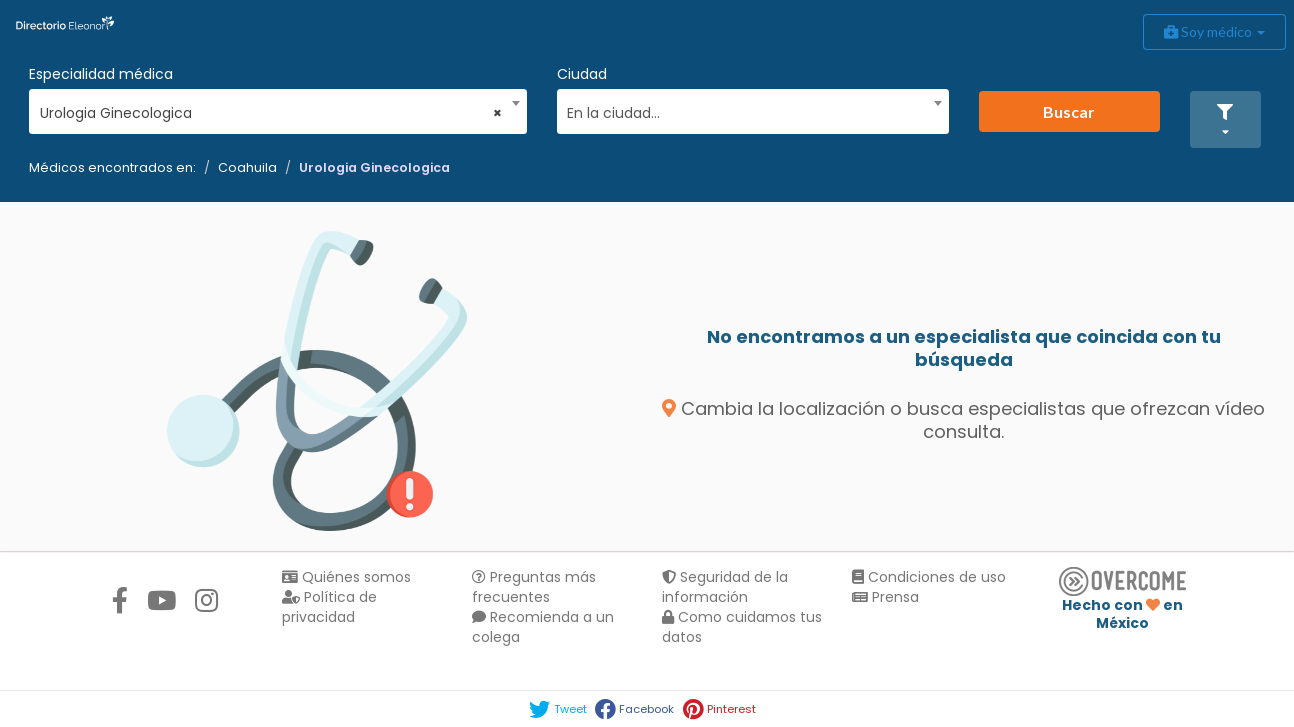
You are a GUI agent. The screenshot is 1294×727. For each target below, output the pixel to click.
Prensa (885, 597)
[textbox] (745, 110)
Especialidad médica (101, 74)
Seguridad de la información (725, 587)
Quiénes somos (346, 577)
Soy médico (1214, 31)
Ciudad (582, 74)
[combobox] (271, 108)
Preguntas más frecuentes (534, 587)
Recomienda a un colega (543, 627)
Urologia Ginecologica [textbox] (271, 113)
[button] (1226, 119)
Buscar (1069, 111)
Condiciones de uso (929, 577)
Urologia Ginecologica (374, 167)
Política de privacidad (329, 607)
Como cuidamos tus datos (742, 627)
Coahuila (247, 167)
